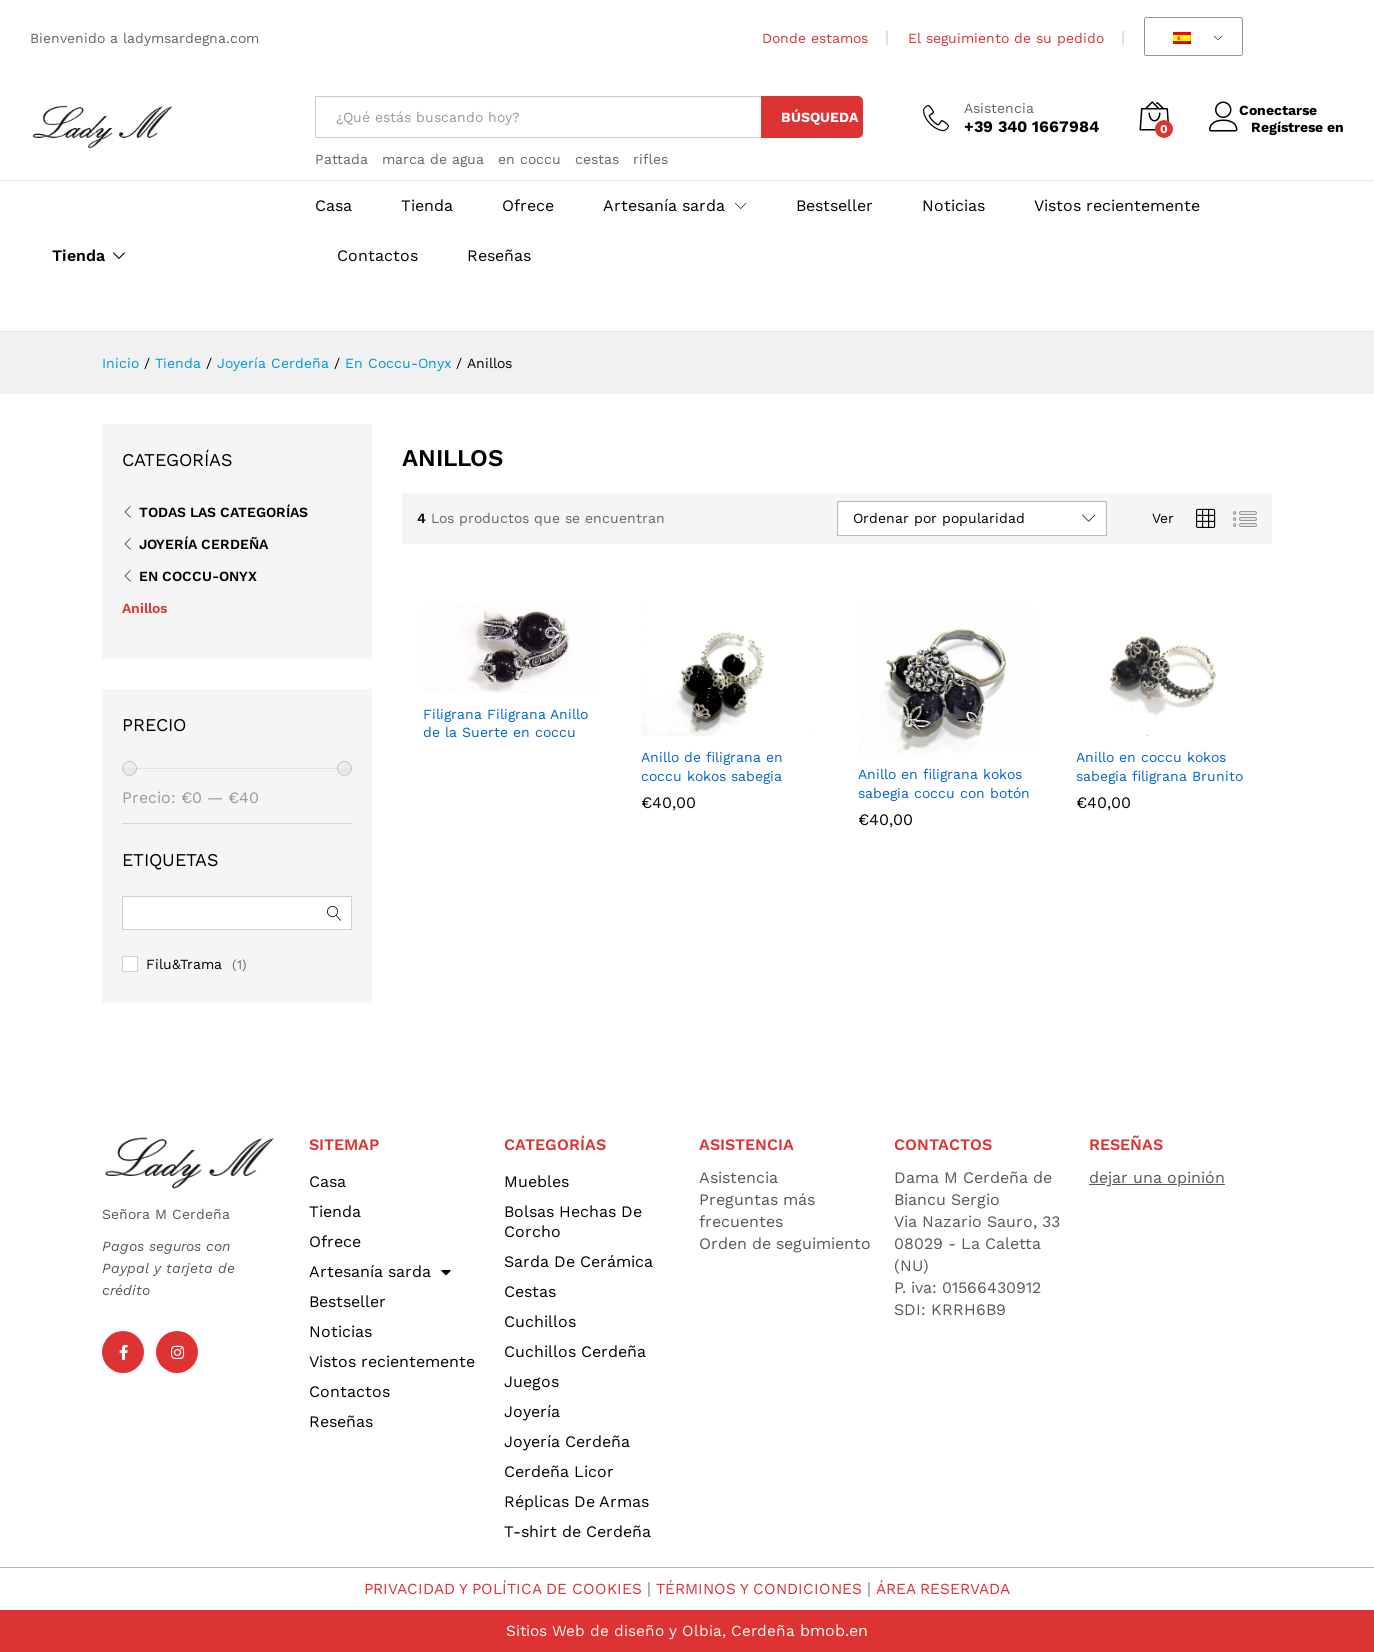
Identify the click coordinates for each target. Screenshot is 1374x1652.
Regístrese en (1297, 126)
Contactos (377, 256)
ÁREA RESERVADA (952, 1588)
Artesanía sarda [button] (664, 206)
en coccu (529, 159)
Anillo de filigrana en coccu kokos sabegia (712, 766)
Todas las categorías (223, 512)
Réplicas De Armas (576, 1501)
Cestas (530, 1291)
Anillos (144, 608)
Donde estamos (815, 38)
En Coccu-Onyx (198, 576)
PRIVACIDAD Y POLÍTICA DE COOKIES (496, 1588)
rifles (650, 159)
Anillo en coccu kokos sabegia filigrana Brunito (1159, 766)
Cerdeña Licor (559, 1471)
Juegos (531, 1381)
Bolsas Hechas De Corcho (573, 1221)
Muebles (536, 1181)
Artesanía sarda (380, 1272)
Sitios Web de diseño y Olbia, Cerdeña (650, 1630)
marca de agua (433, 159)
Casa (333, 206)
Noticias (953, 206)
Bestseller (834, 206)
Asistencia (999, 108)
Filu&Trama (184, 964)
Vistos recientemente (1117, 206)
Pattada (341, 159)
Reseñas (499, 256)
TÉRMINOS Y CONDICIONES (761, 1588)
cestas (597, 159)
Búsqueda (819, 117)
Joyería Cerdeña (203, 544)
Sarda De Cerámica (578, 1261)
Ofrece (528, 206)
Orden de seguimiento (785, 1243)
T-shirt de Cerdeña (577, 1531)
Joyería (532, 1411)
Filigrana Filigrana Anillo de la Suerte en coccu (505, 723)
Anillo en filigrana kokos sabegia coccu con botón (944, 783)
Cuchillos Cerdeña (575, 1351)
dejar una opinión (1157, 1177)
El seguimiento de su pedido (1006, 38)
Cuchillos (540, 1321)
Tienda (78, 256)
